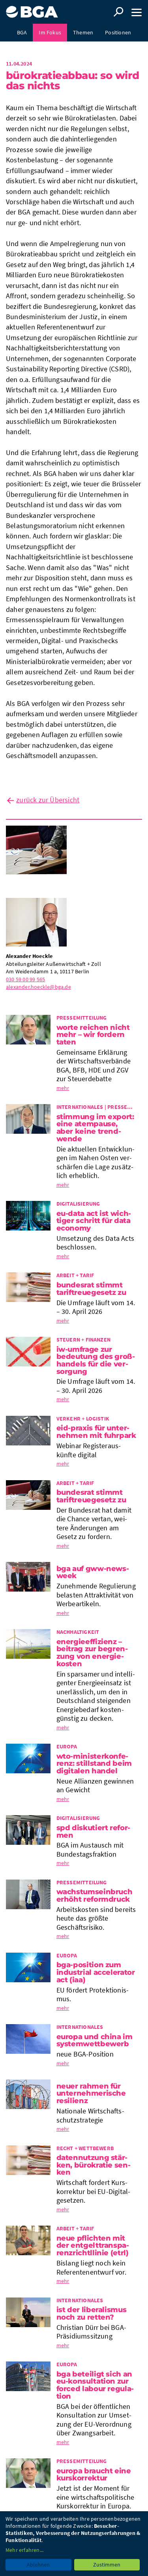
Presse (74, 50)
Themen (83, 32)
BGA (22, 32)
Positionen (118, 32)
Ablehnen (38, 2564)
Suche (118, 12)
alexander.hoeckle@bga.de (38, 986)
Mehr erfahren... (24, 2549)
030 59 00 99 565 (25, 979)
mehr (62, 1087)
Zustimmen (106, 2564)
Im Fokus (50, 32)
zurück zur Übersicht (47, 799)
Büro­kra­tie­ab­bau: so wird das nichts (72, 80)
